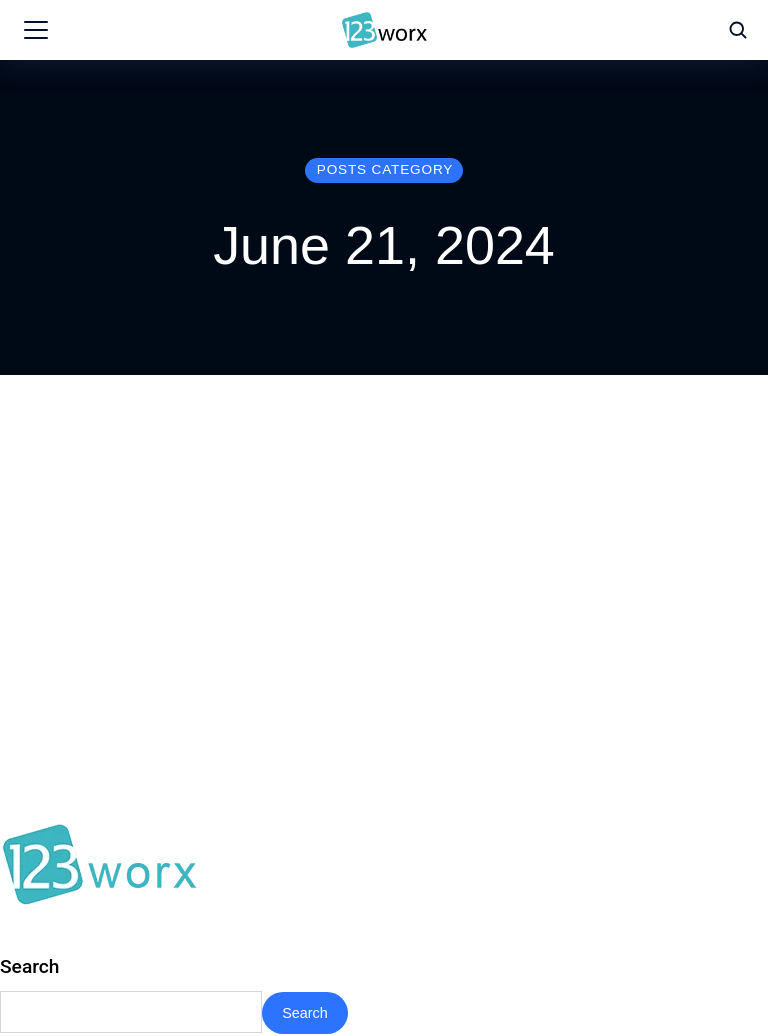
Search (30, 966)
